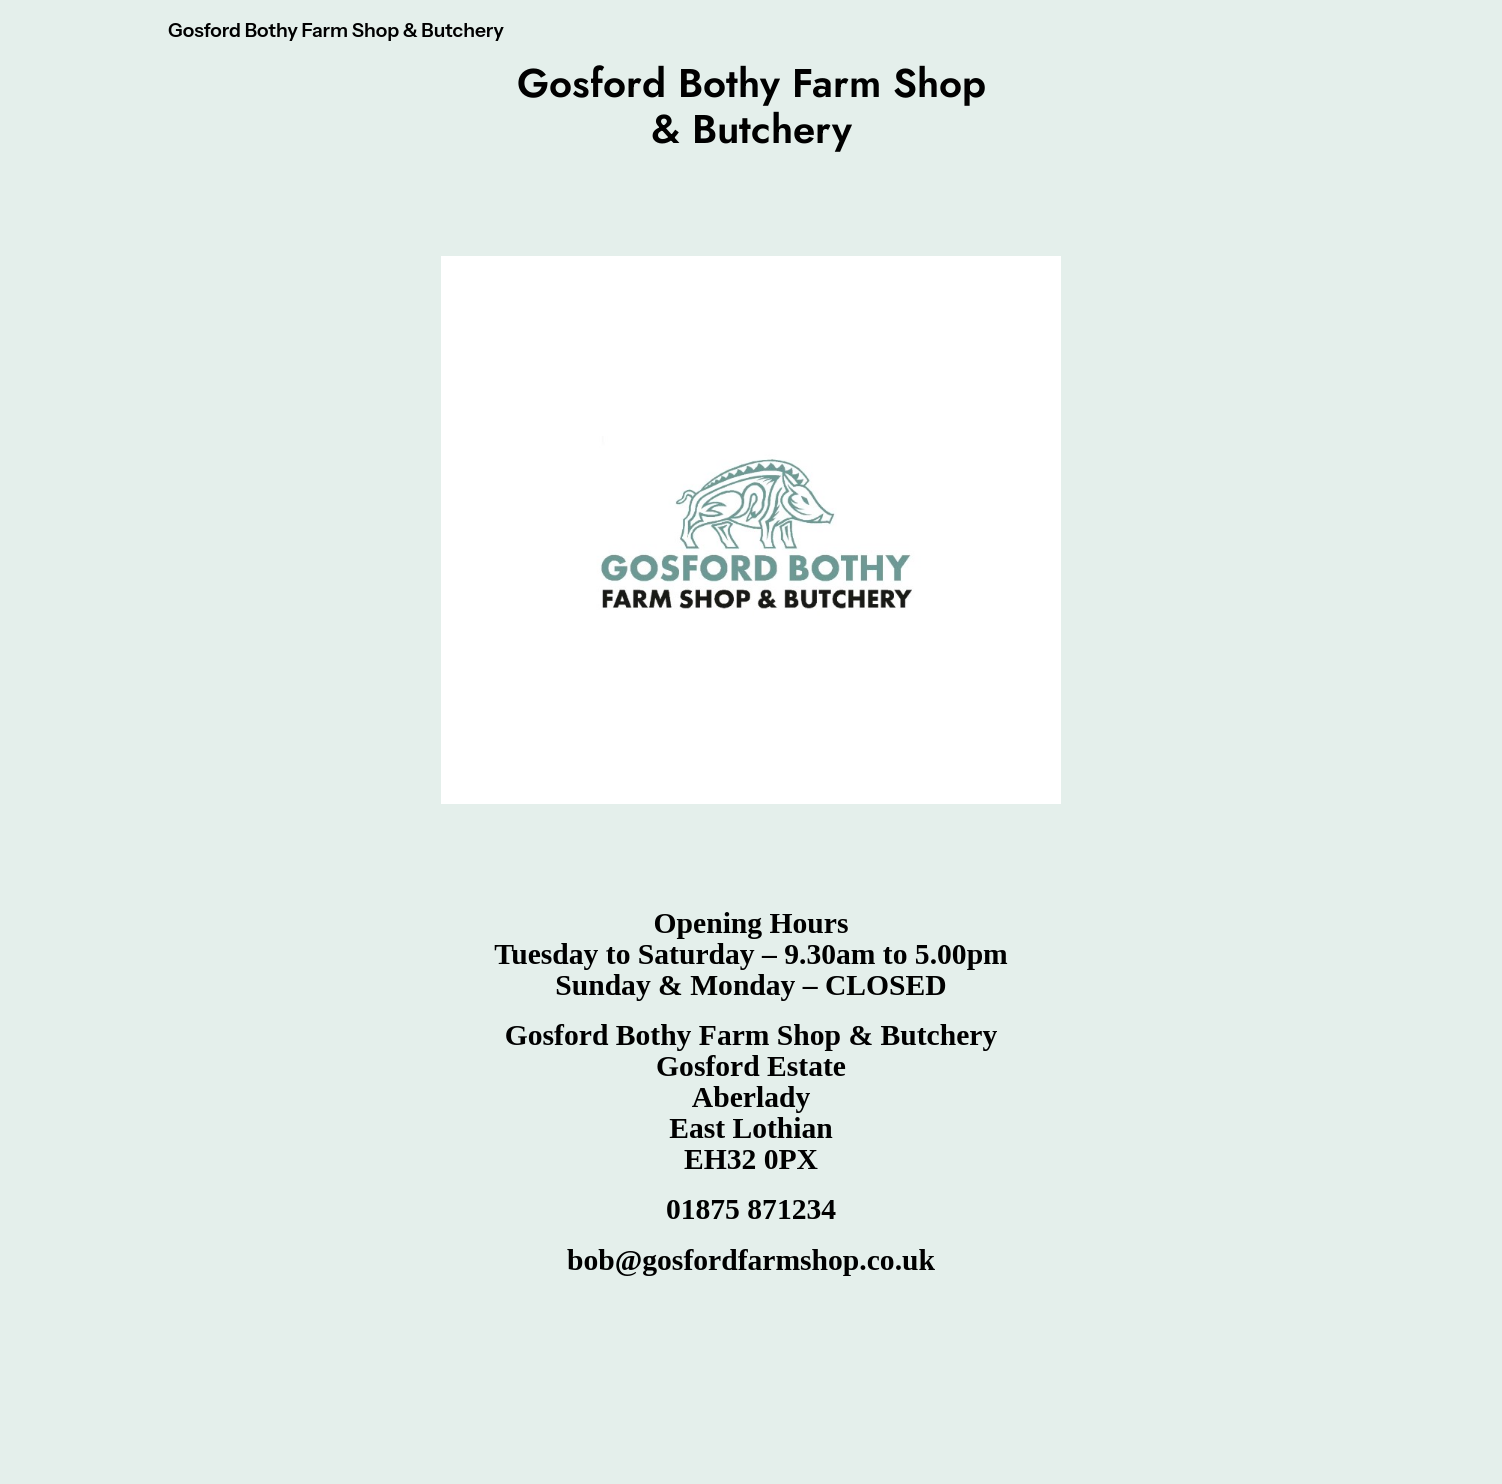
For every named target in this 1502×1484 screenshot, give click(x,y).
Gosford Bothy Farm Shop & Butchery (336, 30)
